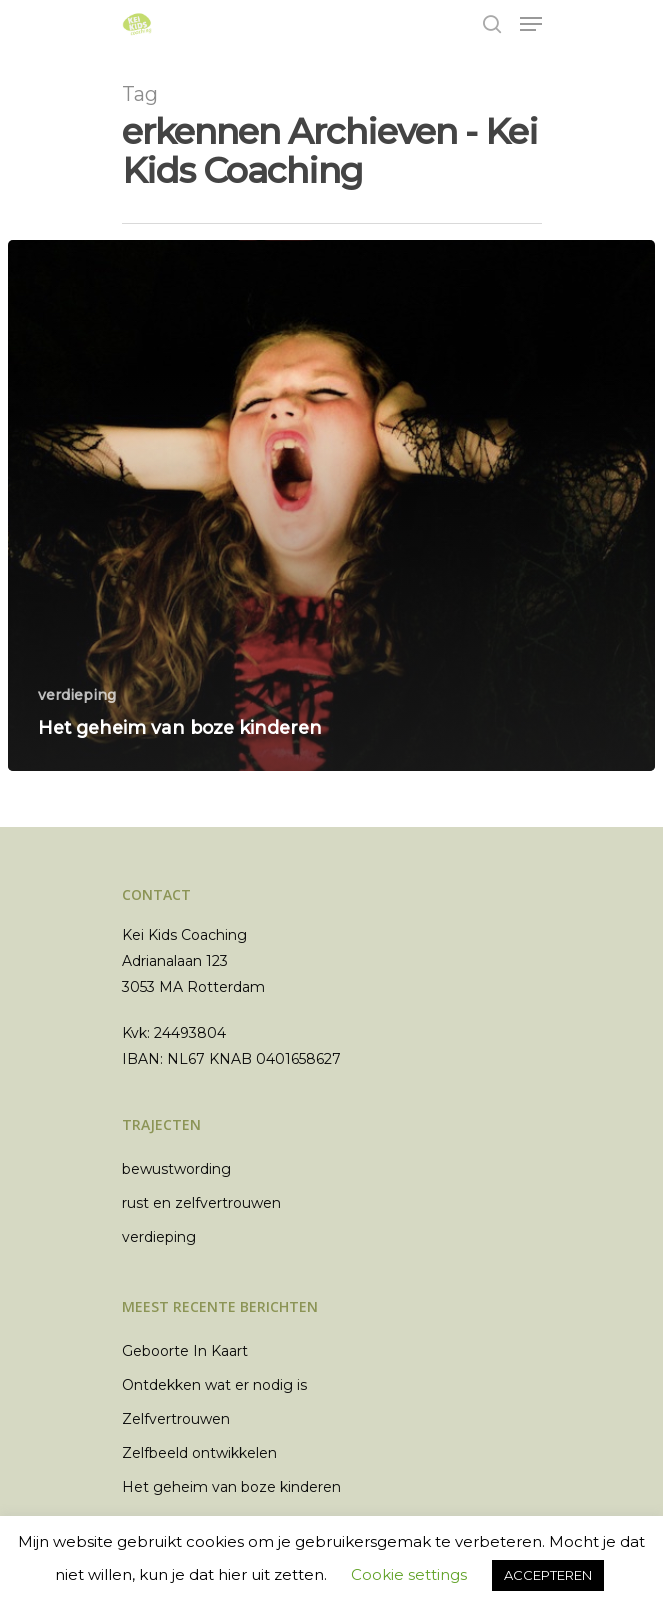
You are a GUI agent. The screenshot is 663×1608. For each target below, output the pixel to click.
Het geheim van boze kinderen (231, 1487)
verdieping (77, 695)
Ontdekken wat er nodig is (214, 1385)
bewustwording (176, 1169)
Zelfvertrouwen (176, 1419)
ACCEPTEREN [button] (548, 1575)
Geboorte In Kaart (185, 1351)
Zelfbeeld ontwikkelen (199, 1453)
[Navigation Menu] (531, 24)
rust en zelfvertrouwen (201, 1203)
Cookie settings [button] (409, 1574)
